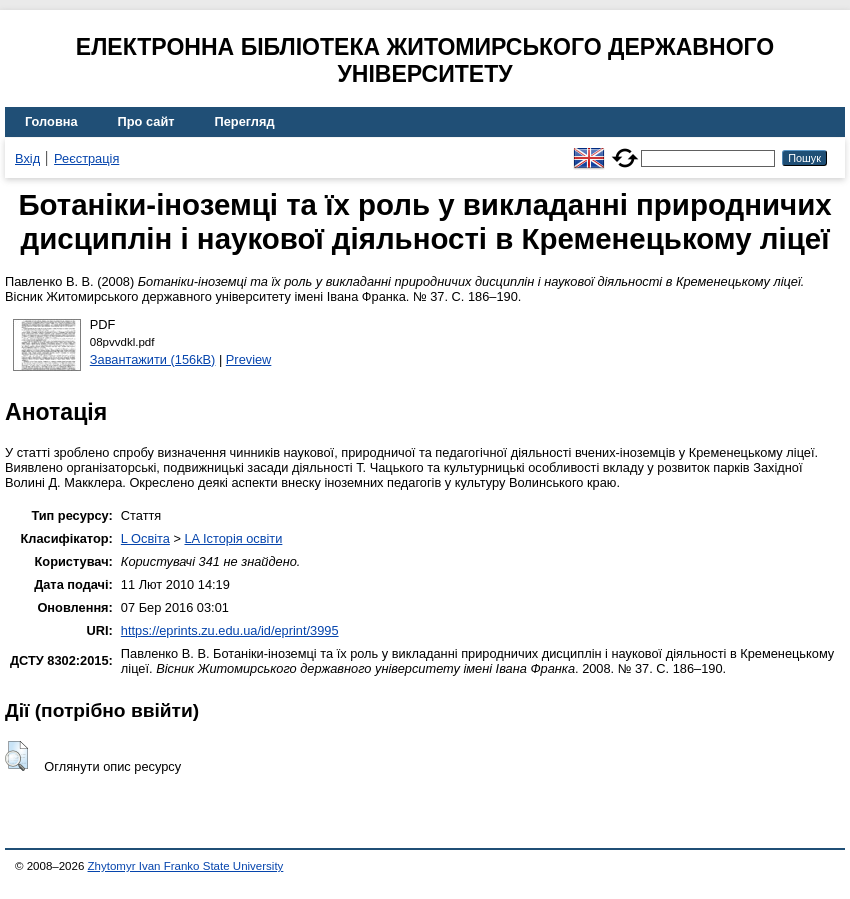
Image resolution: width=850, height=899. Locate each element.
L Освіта (145, 538)
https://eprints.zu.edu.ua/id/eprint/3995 (230, 630)
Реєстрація (86, 158)
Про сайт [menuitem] (146, 121)
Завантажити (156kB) (153, 359)
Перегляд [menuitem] (245, 121)
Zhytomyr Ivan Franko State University (186, 866)
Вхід (27, 158)
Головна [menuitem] (51, 121)
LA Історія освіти (233, 538)
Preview (249, 359)
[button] (16, 756)
